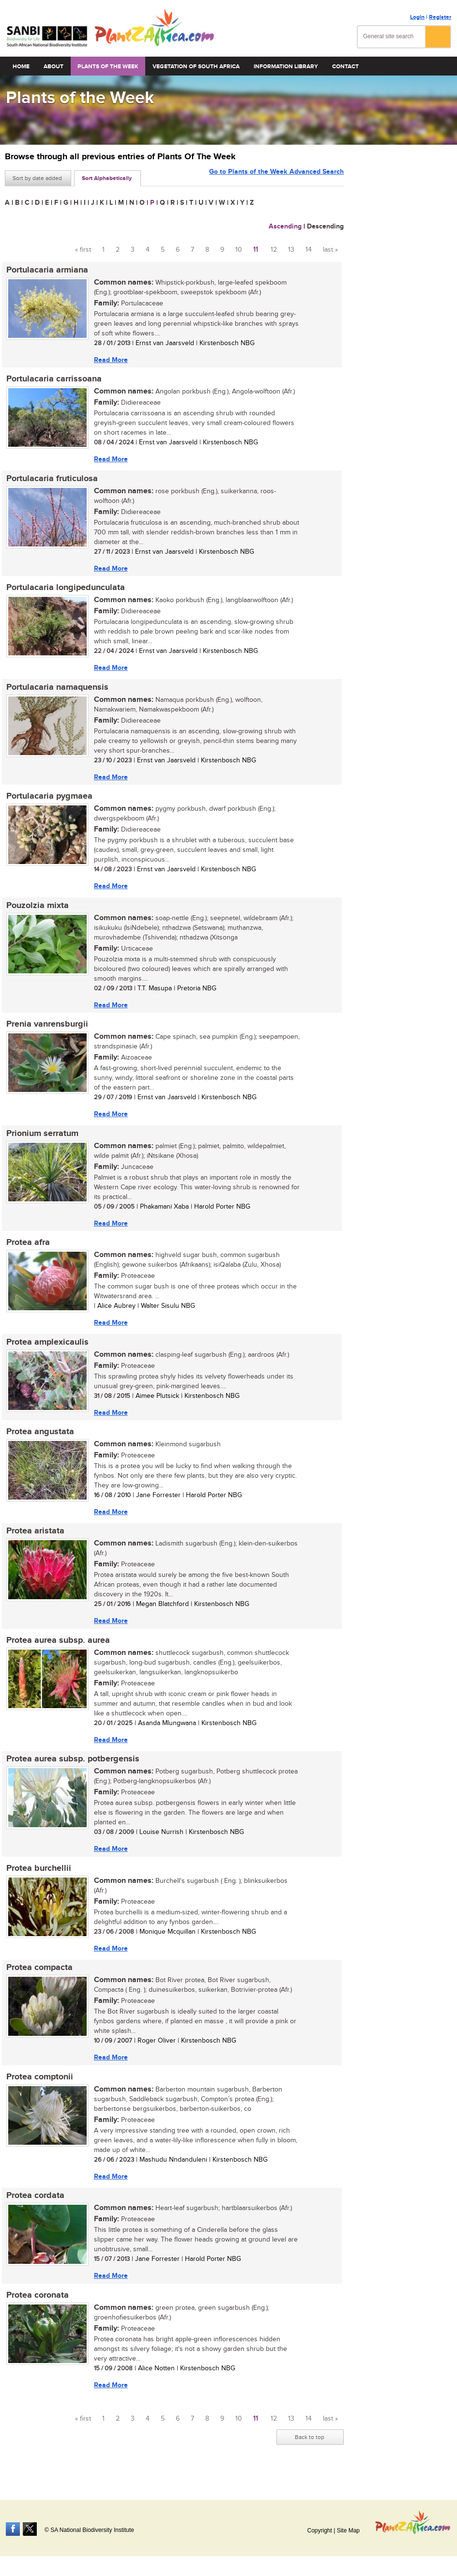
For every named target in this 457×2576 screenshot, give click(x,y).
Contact (345, 66)
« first (83, 249)
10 (238, 249)
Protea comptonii (38, 2089)
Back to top (309, 2451)
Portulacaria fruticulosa (50, 480)
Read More (109, 360)
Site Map (348, 2530)
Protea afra (26, 1249)
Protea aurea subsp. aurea (56, 1650)
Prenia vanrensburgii (46, 1029)
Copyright (319, 2530)
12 (274, 249)
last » (330, 249)
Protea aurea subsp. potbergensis (71, 1769)
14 (308, 249)
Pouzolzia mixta (36, 910)
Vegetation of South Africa (196, 66)
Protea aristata (34, 1540)
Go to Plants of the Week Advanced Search (276, 177)
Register (440, 17)
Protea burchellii (37, 1879)
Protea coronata (36, 2309)
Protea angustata (39, 1440)
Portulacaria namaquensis (56, 690)
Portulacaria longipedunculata (64, 590)
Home (21, 66)
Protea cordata (34, 2209)
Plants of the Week (107, 66)
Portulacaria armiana (46, 270)
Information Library (286, 66)
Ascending (285, 226)
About (53, 66)
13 (291, 249)
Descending (325, 226)
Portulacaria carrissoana (52, 380)
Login (417, 17)
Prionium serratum (41, 1139)
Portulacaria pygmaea (48, 800)
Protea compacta (38, 1979)
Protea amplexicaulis (46, 1349)
